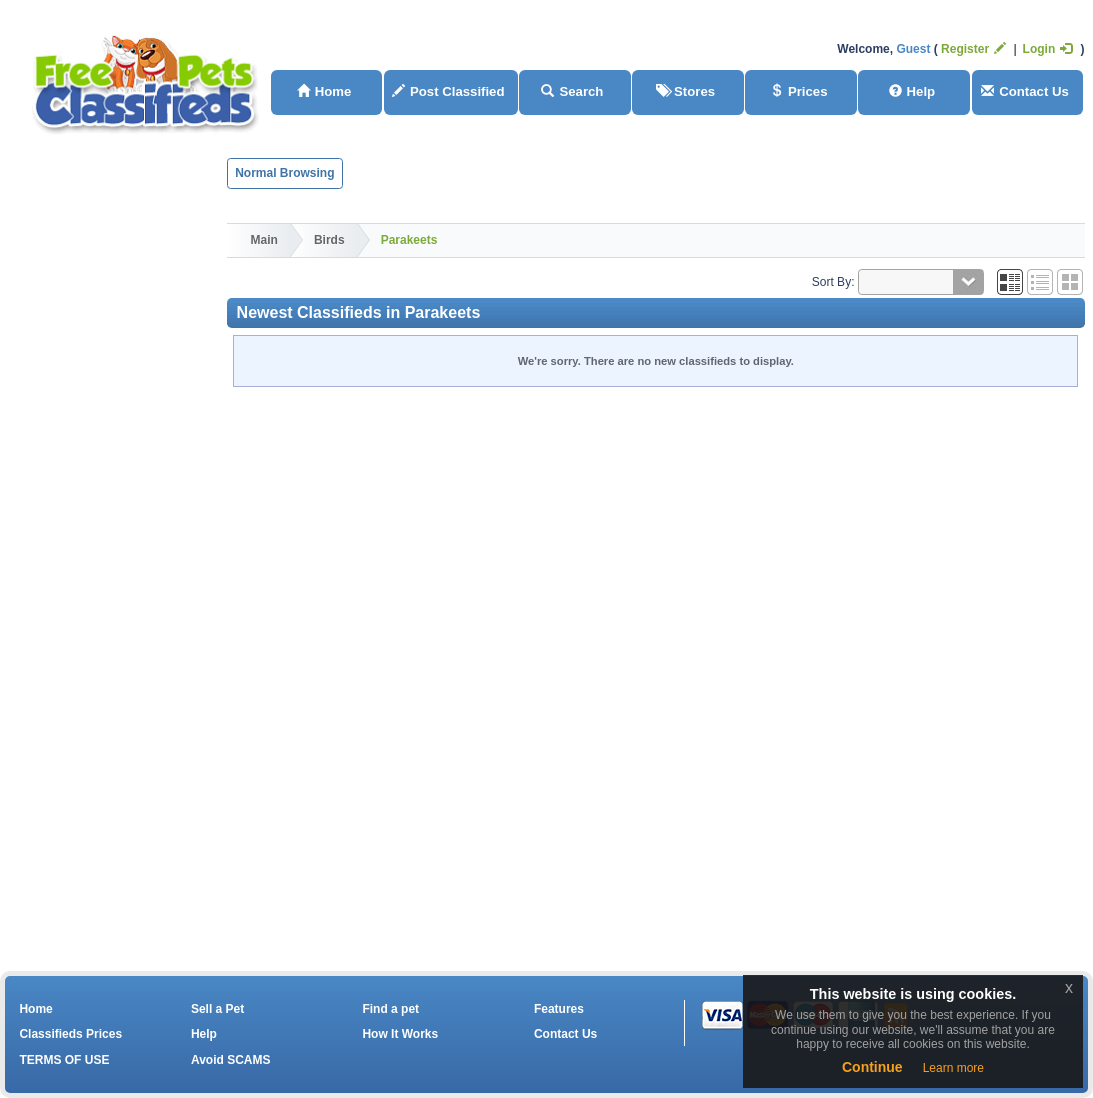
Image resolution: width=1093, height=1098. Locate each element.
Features (559, 1009)
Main (264, 240)
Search (572, 91)
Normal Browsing (284, 173)
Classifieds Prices (70, 1034)
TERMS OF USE (64, 1060)
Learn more (953, 1068)
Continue (872, 1067)
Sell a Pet (217, 1009)
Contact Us (1025, 91)
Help (912, 91)
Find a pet (390, 1009)
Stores (685, 91)
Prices (799, 91)
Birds (329, 240)
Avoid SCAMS (231, 1060)
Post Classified (448, 91)
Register (973, 49)
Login (1048, 49)
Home (324, 91)
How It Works (400, 1034)
